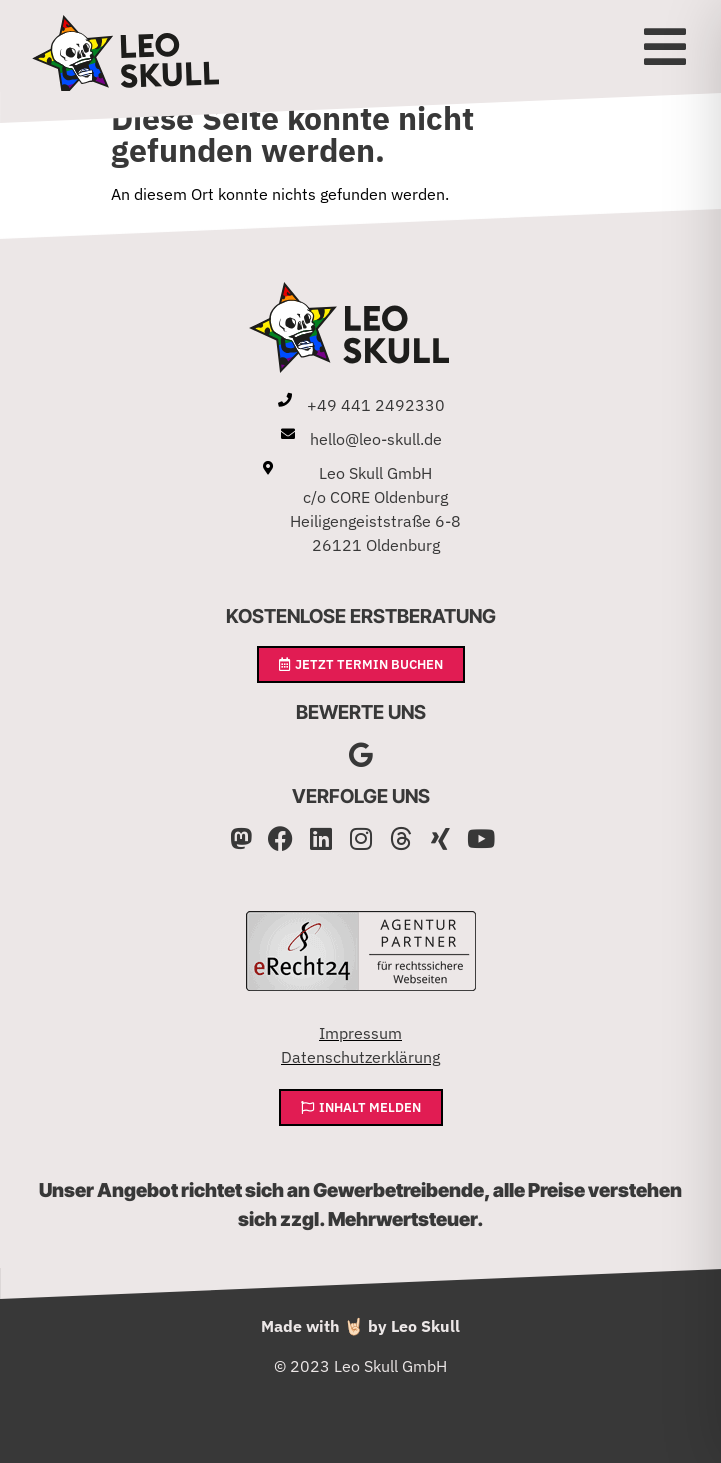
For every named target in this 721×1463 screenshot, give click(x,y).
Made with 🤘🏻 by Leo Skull (360, 1326)
